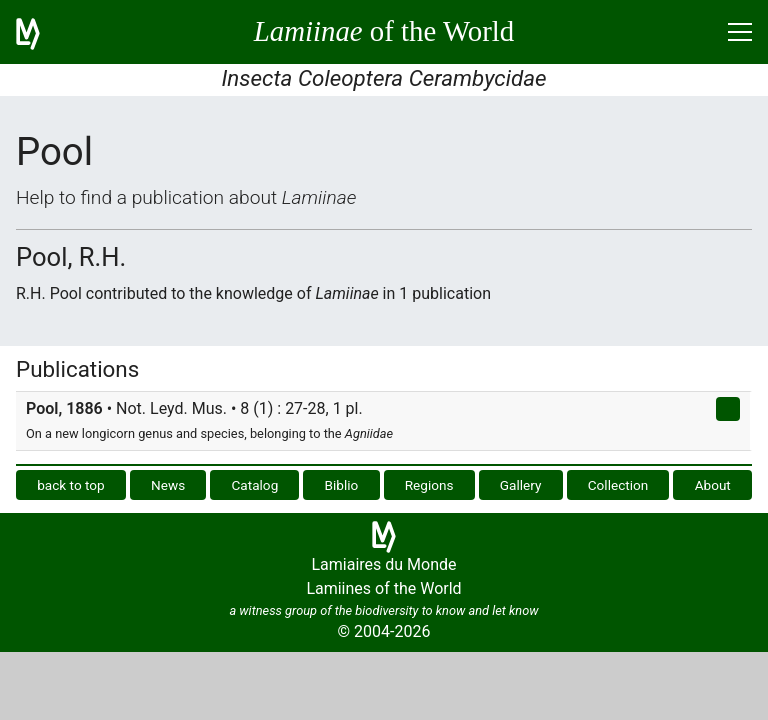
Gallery (521, 485)
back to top (71, 485)
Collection (618, 485)
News (168, 485)
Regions (429, 485)
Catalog (254, 485)
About (713, 485)
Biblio (342, 485)
